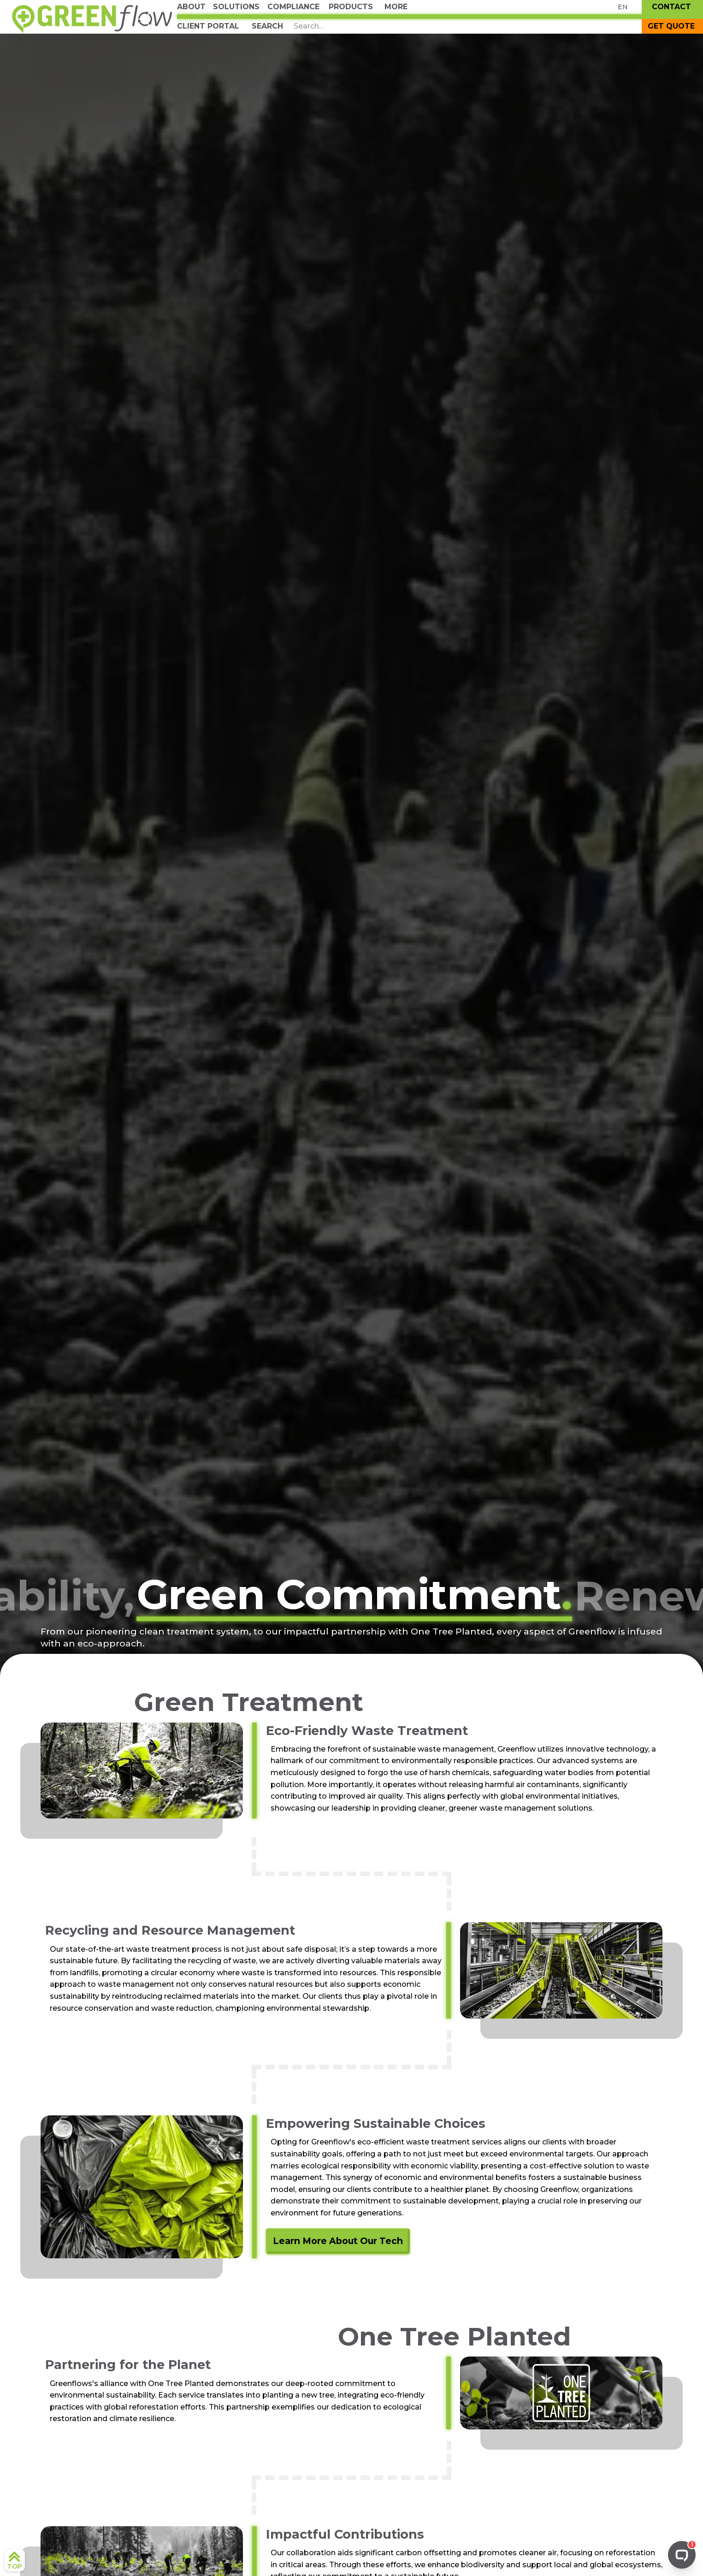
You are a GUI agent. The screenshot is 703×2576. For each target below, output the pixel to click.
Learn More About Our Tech (338, 2240)
